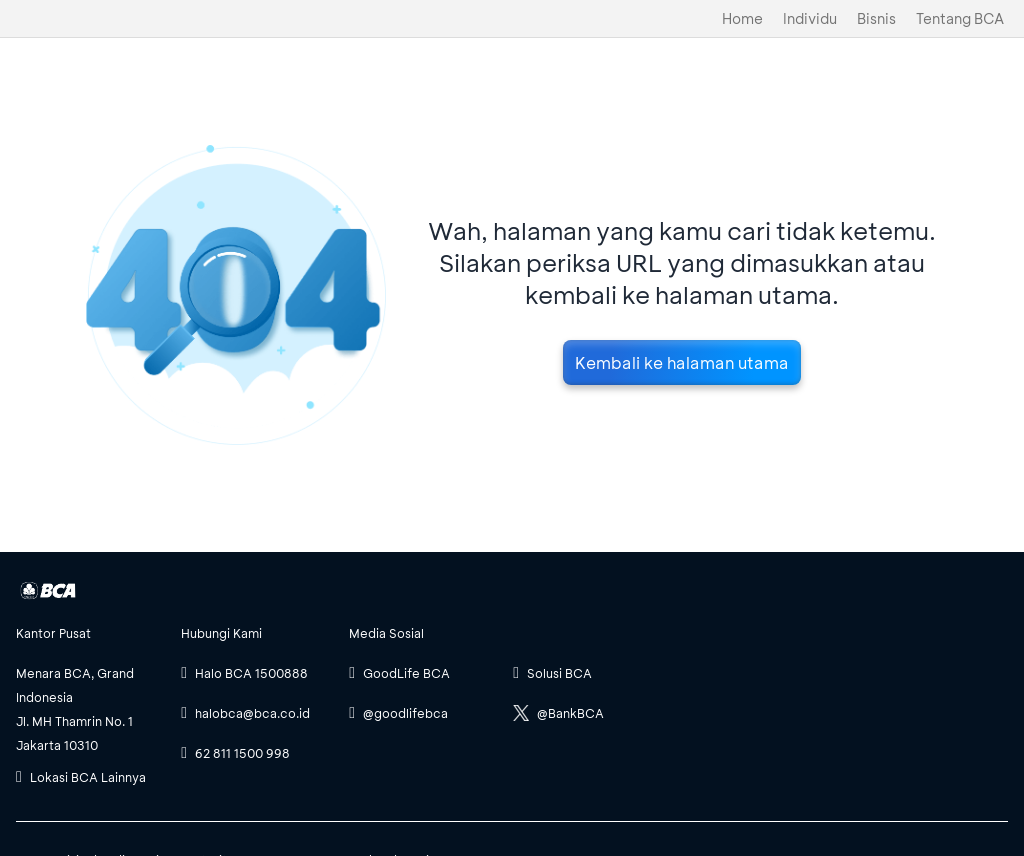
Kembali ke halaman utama (682, 362)
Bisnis (876, 18)
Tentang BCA (960, 18)
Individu (810, 18)
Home (742, 18)
